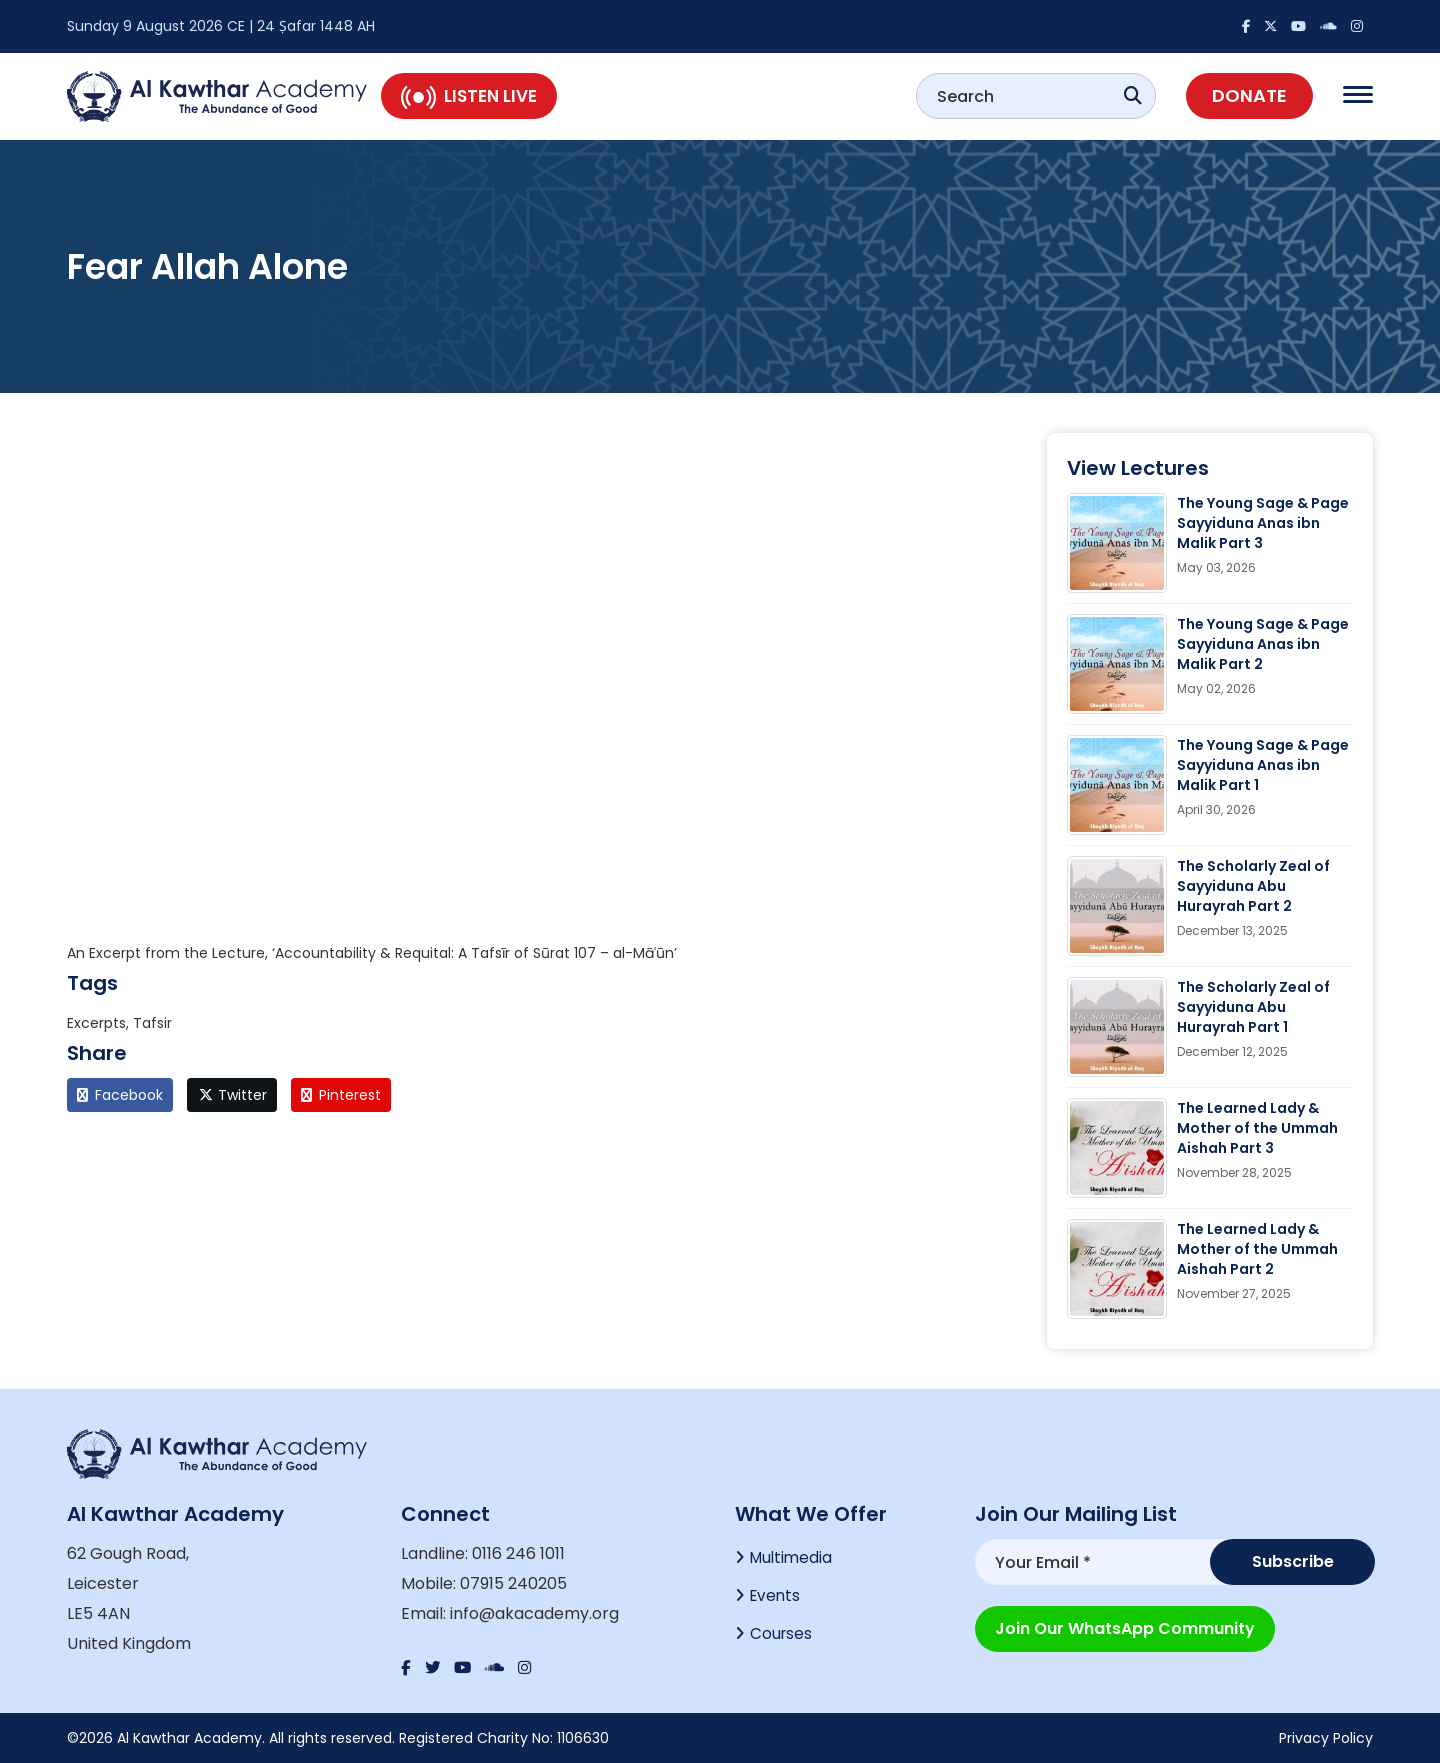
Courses (782, 1638)
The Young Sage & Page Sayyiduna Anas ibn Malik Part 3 (1263, 523)
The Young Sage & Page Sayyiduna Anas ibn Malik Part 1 (1263, 765)
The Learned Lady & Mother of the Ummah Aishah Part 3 (1257, 1128)
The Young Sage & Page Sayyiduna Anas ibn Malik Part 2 (1263, 644)
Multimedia (793, 1558)
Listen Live (469, 96)
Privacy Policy (1326, 1738)
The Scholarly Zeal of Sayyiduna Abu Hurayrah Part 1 (1253, 1007)
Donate (1249, 95)
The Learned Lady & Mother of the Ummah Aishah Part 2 (1257, 1249)
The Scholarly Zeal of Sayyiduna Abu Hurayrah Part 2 (1253, 886)
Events (776, 1598)
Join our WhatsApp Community (1125, 1625)
